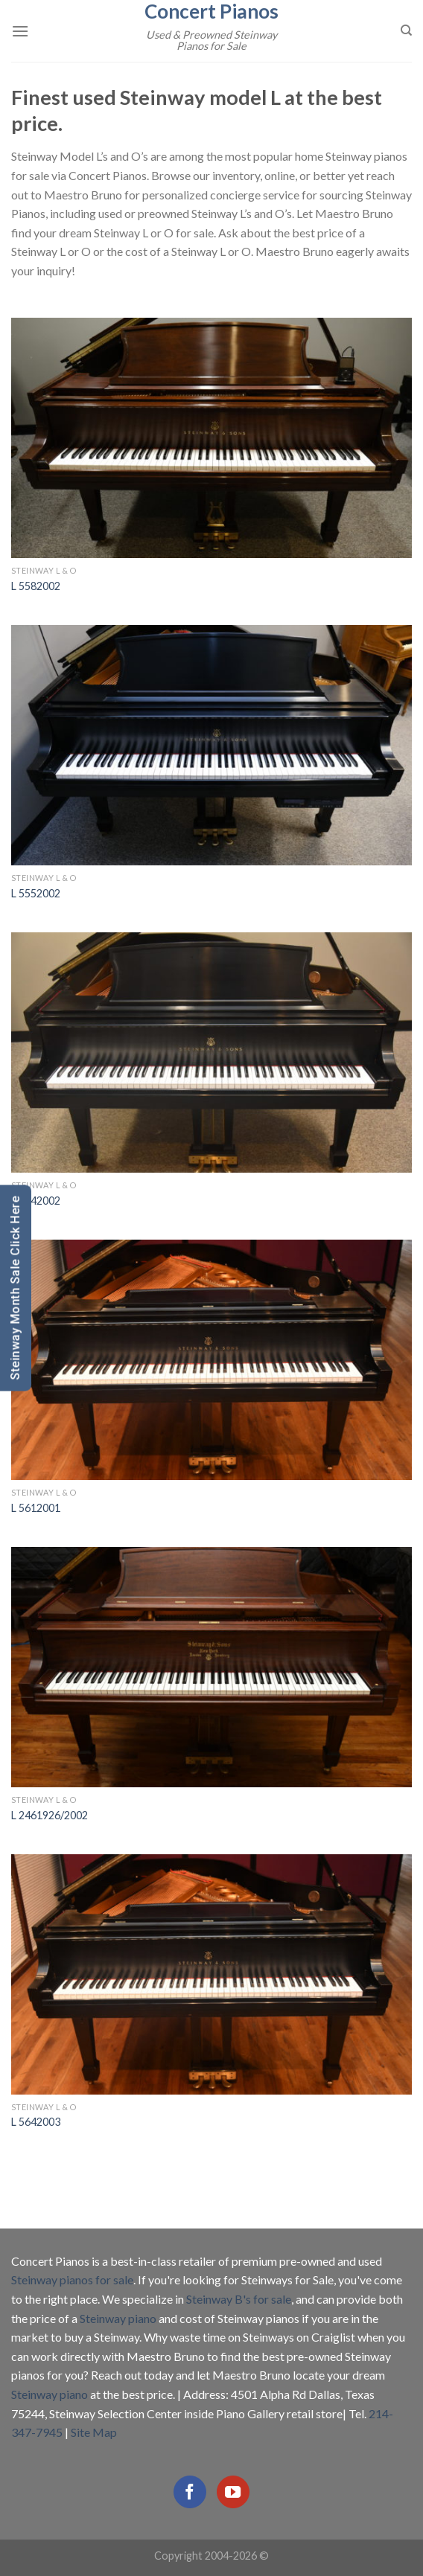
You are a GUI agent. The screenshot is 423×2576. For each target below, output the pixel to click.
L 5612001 (35, 1508)
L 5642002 (35, 1200)
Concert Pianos (211, 11)
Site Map (94, 2432)
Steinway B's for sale (238, 2299)
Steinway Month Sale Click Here (15, 1288)
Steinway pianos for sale (72, 2279)
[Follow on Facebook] (190, 2492)
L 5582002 (35, 586)
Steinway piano (118, 2318)
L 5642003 (35, 2121)
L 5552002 (35, 893)
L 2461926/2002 (49, 1815)
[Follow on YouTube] (233, 2492)
